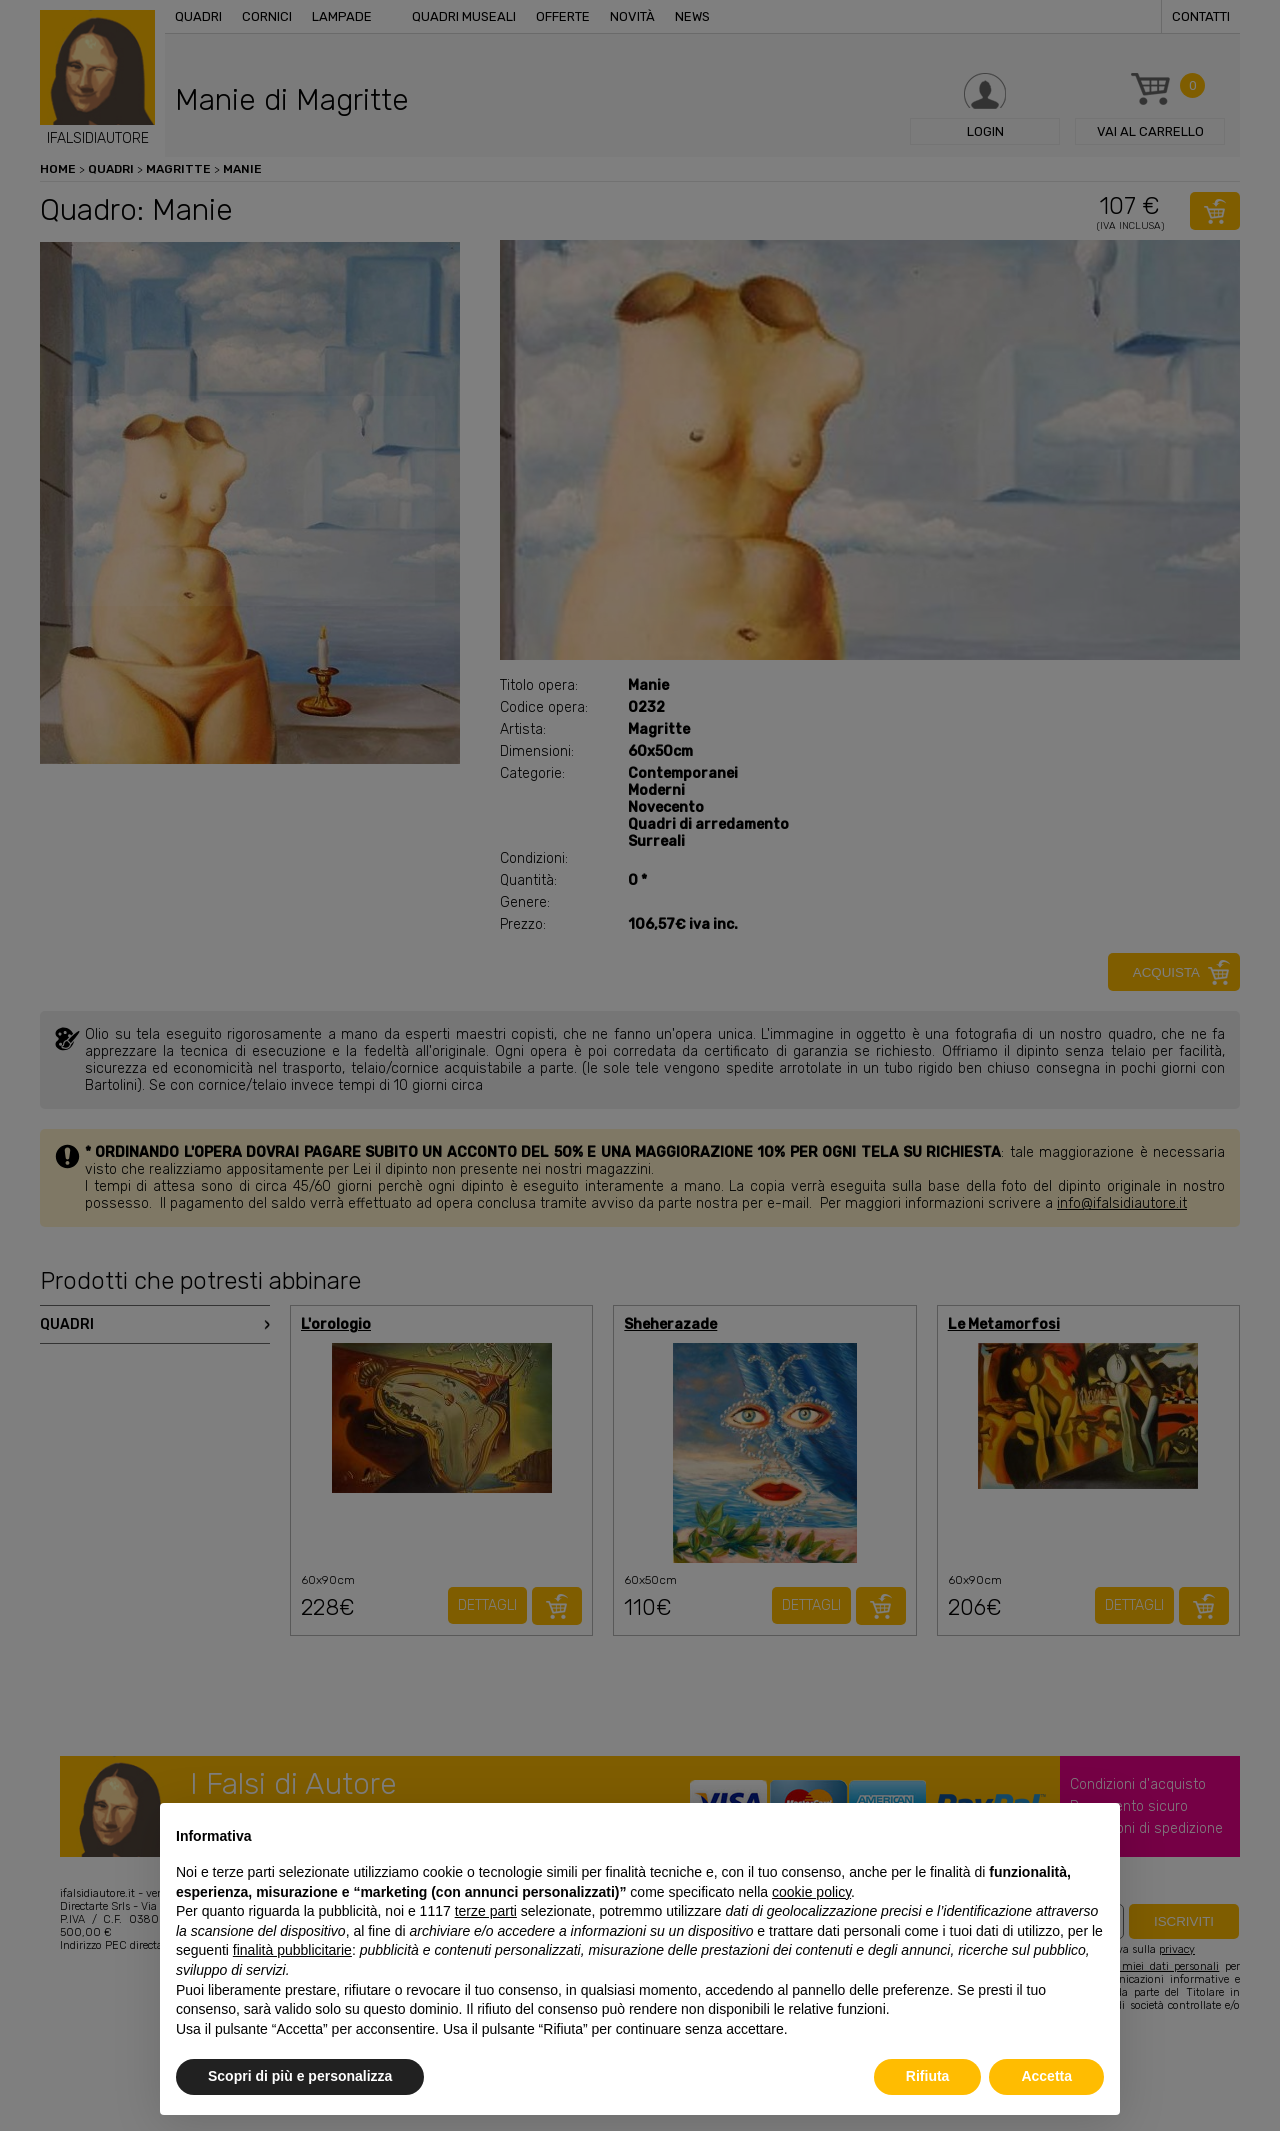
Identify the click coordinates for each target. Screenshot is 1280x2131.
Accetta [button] (1046, 2076)
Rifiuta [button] (928, 2076)
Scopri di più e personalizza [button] (300, 2076)
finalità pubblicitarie (292, 1950)
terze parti (486, 1911)
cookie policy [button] (811, 1892)
